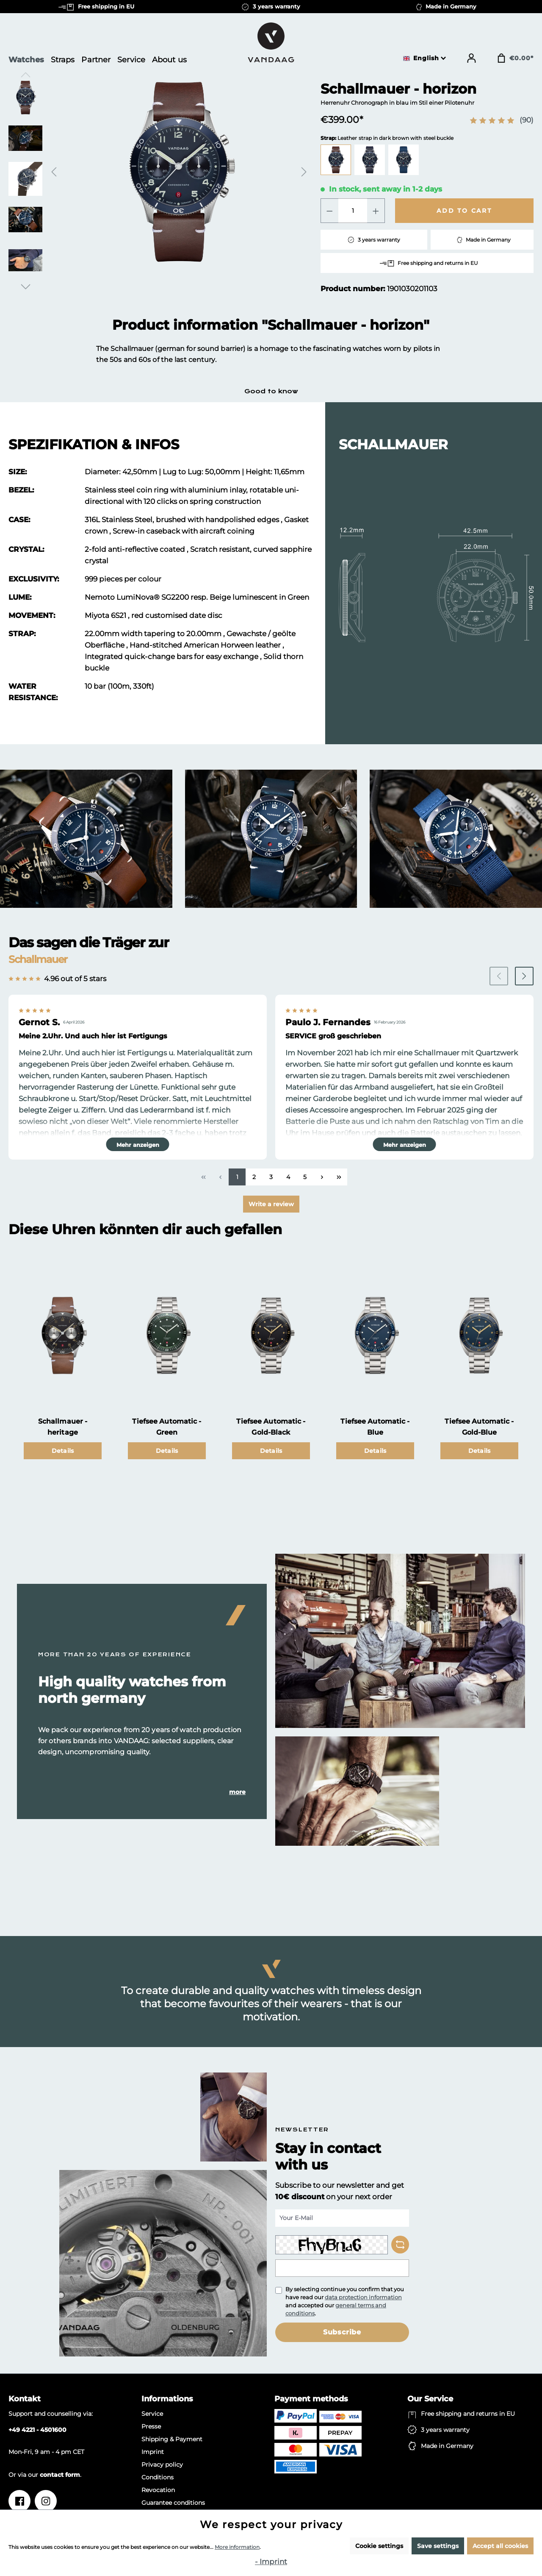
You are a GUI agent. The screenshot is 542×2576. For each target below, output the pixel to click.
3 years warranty (445, 2430)
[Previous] (53, 172)
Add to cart (464, 210)
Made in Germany (447, 2446)
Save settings (438, 2546)
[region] (159, 182)
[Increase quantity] (376, 210)
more (237, 1792)
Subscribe (342, 2332)
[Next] (304, 172)
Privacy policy (162, 2464)
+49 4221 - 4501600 (37, 2430)
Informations (167, 2399)
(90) (527, 120)
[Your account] (471, 58)
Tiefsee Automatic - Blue (374, 1426)
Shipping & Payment (171, 2439)
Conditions (157, 2477)
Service (152, 2413)
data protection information (363, 2297)
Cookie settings (379, 2546)
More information (237, 2547)
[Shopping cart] (515, 58)
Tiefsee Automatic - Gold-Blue (479, 1426)
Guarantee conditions (173, 2502)
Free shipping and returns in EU (468, 2413)
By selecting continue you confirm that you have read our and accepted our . (344, 2301)
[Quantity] (353, 210)
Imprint (152, 2452)
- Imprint (271, 2561)
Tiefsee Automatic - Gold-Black (270, 1426)
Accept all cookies (500, 2546)
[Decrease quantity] (329, 210)
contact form (60, 2475)
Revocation (158, 2490)
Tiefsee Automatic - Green (166, 1426)
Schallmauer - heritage (62, 1426)
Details (63, 1451)
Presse (151, 2426)
